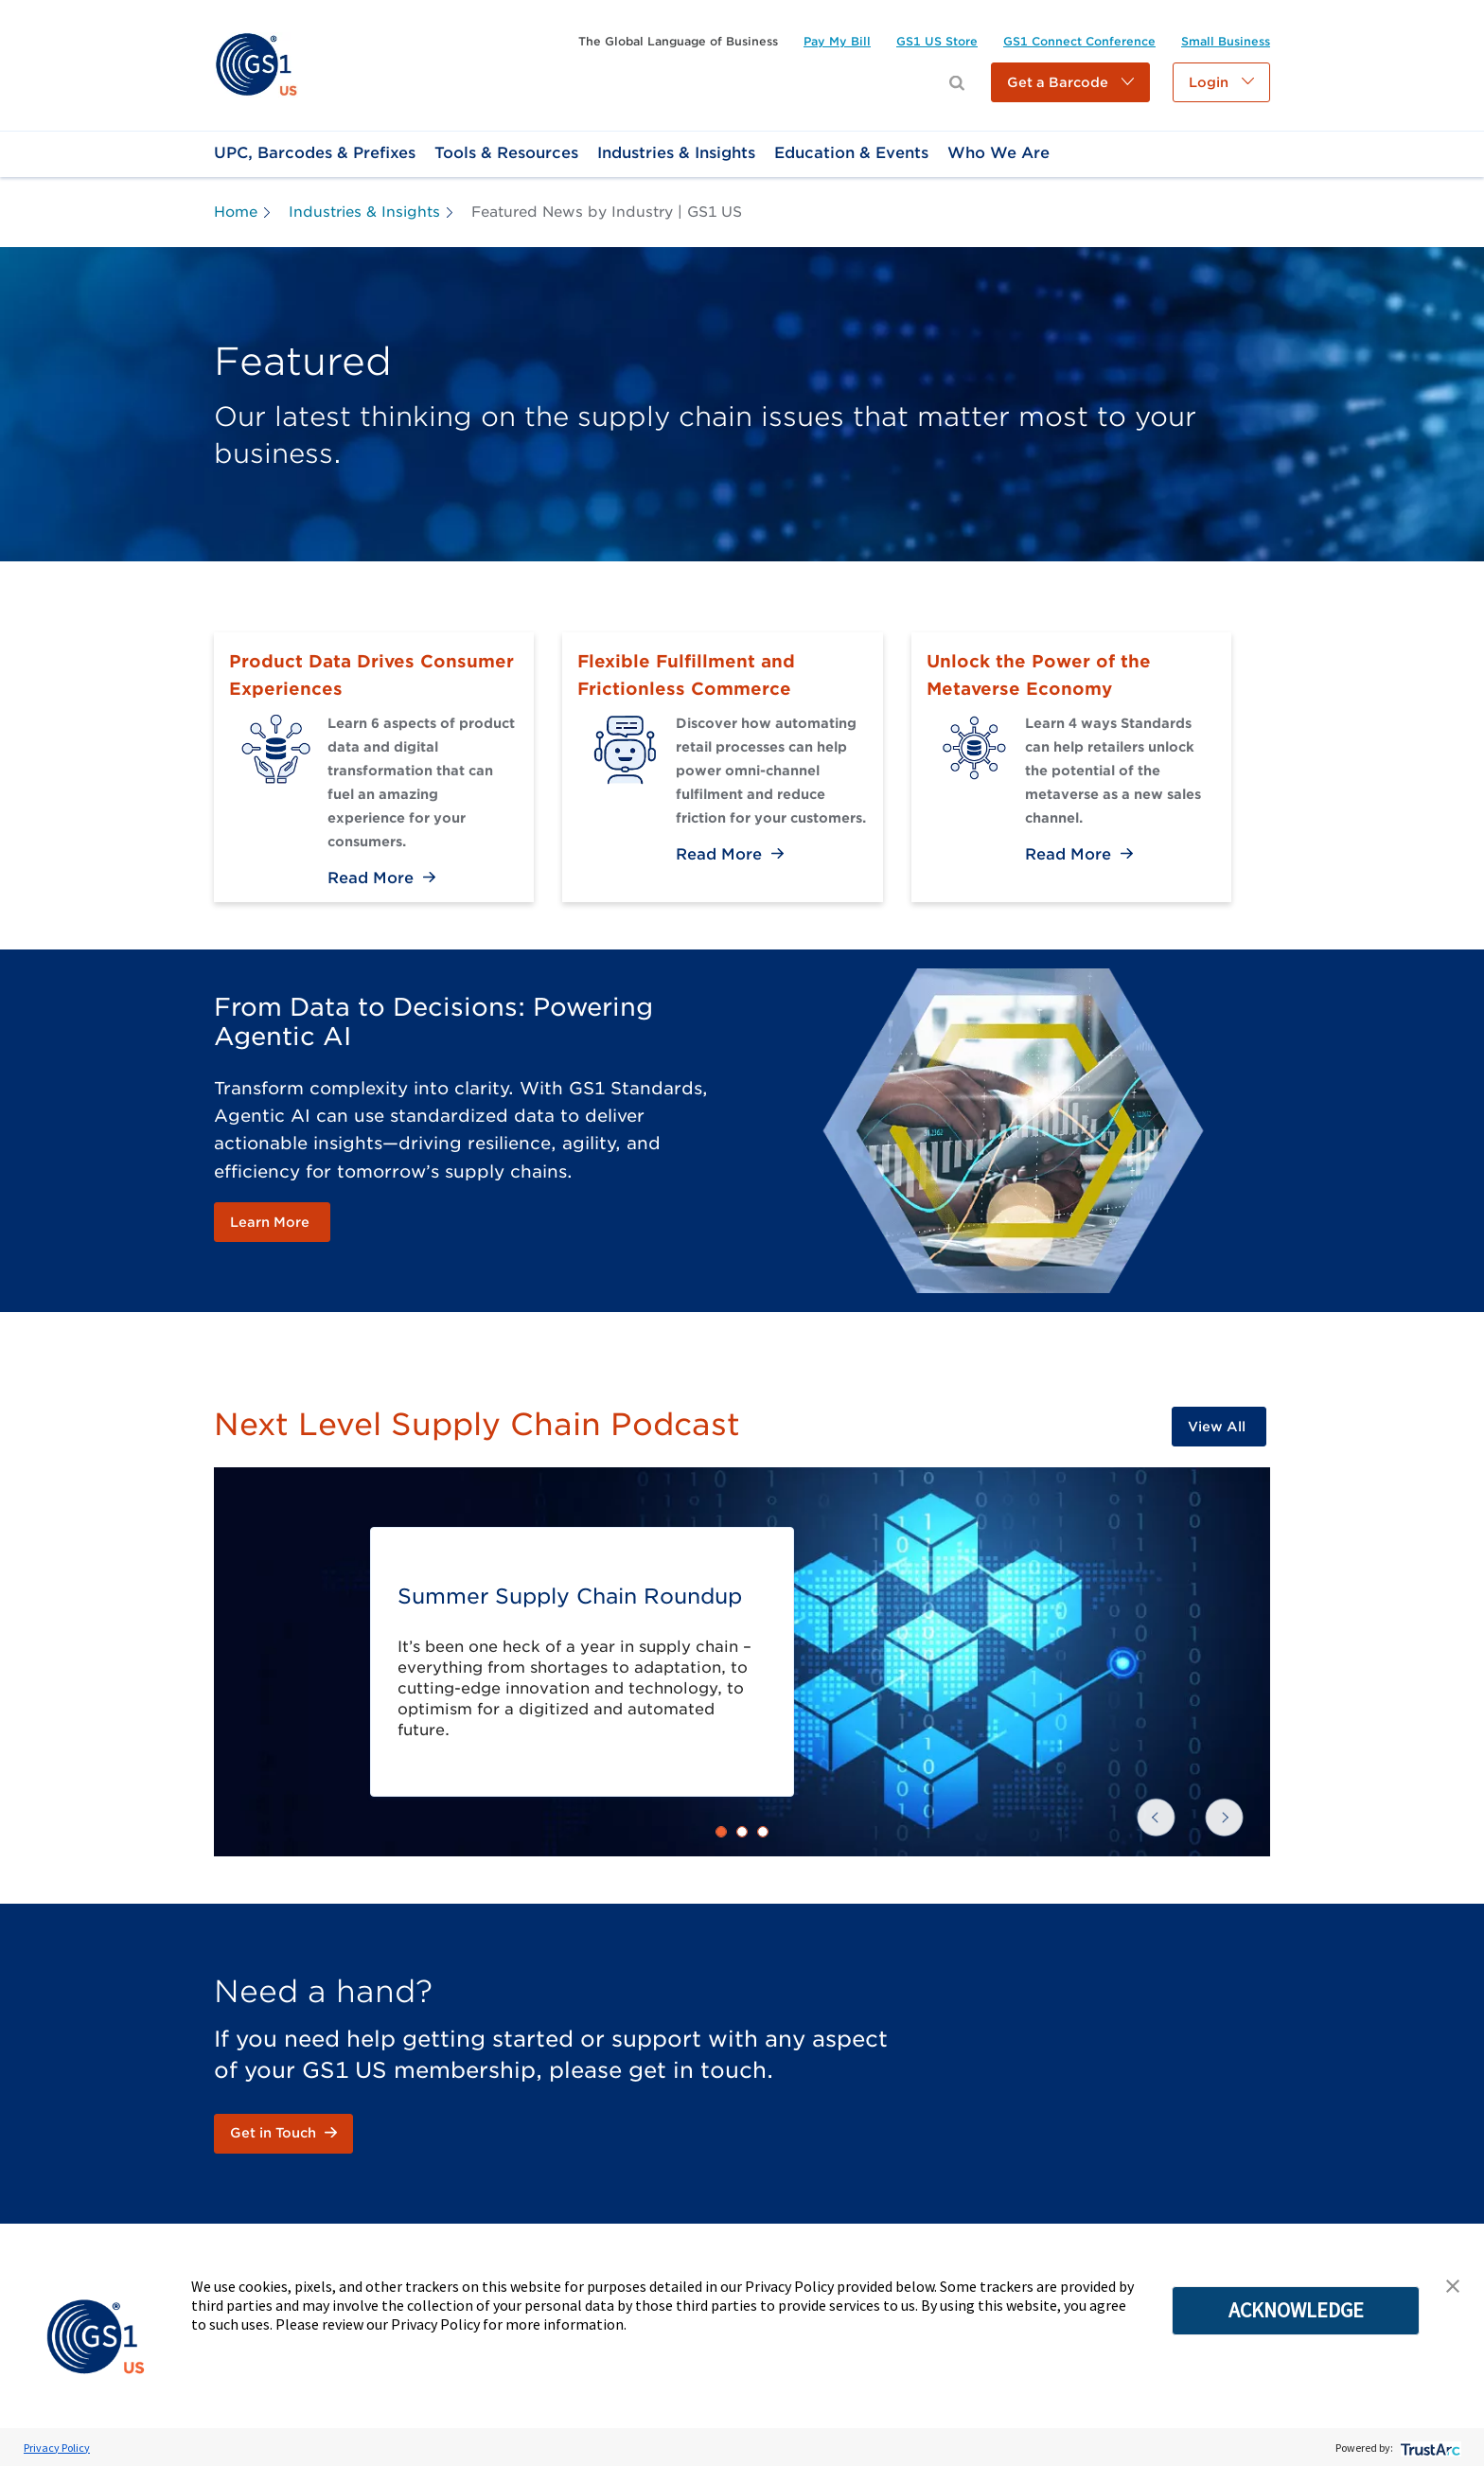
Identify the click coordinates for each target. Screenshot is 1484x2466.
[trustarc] (1428, 2447)
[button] (1070, 82)
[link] (256, 64)
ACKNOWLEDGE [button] (1296, 2310)
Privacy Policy (57, 2447)
